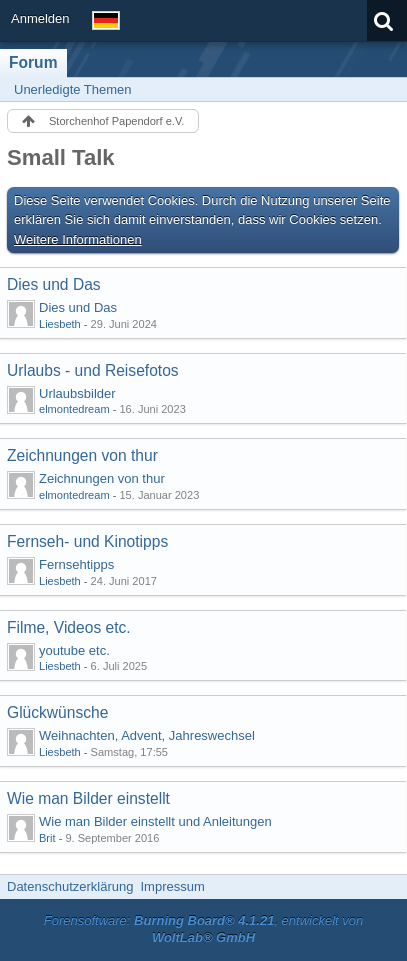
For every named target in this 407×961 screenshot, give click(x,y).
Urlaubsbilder (77, 393)
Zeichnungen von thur (82, 455)
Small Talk (61, 157)
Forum (33, 62)
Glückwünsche (57, 712)
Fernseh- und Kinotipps (87, 541)
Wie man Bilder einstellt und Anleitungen (155, 821)
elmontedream (74, 409)
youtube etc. (74, 650)
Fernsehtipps (76, 564)
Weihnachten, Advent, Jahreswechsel (147, 735)
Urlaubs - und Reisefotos (93, 370)
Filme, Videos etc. (69, 627)
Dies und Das (54, 284)
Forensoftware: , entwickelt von (204, 929)
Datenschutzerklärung (70, 886)
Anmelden (40, 18)
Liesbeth (60, 324)
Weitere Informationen (78, 239)
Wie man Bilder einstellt (88, 798)
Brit (47, 838)
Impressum (172, 886)
